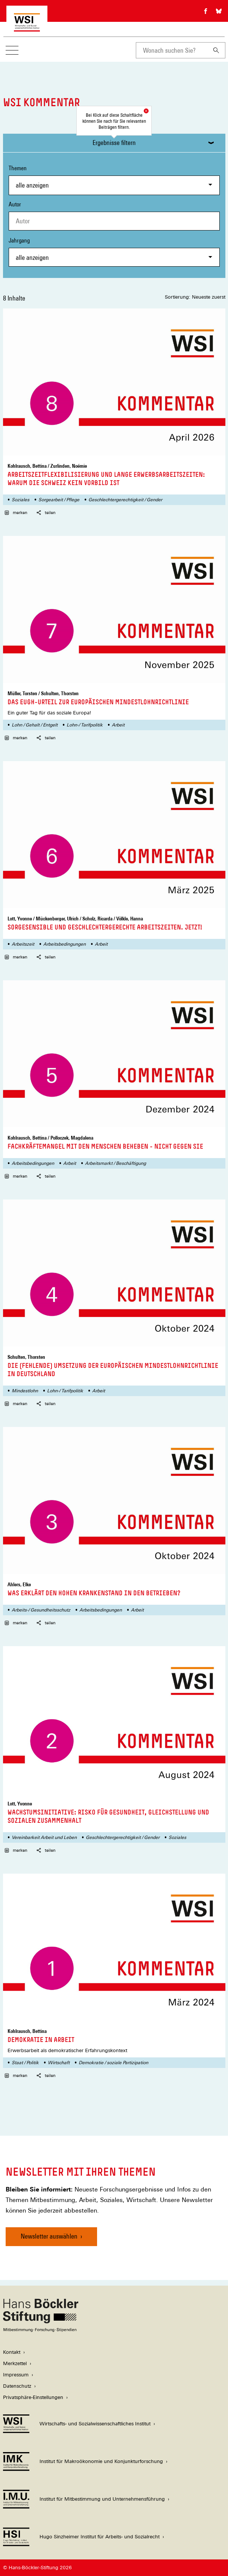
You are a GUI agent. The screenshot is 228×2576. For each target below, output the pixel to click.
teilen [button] (46, 512)
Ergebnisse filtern (114, 143)
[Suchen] (216, 50)
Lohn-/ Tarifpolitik (85, 725)
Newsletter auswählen (49, 2236)
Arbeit (118, 725)
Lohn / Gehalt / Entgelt (35, 725)
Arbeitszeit (23, 944)
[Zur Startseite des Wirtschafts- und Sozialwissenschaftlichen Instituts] (27, 27)
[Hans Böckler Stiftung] (40, 2329)
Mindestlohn (25, 1390)
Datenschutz (17, 2386)
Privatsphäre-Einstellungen (33, 2397)
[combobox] (171, 50)
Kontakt (11, 2352)
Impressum (16, 2375)
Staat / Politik (25, 2062)
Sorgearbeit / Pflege (58, 499)
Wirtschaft (59, 2062)
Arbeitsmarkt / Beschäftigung (115, 1163)
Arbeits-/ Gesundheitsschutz (41, 1610)
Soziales (20, 499)
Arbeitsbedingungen (64, 944)
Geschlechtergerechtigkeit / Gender (125, 499)
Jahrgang (114, 252)
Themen (114, 179)
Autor (15, 204)
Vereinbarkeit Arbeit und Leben (44, 1837)
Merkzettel (15, 2363)
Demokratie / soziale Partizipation (113, 2062)
